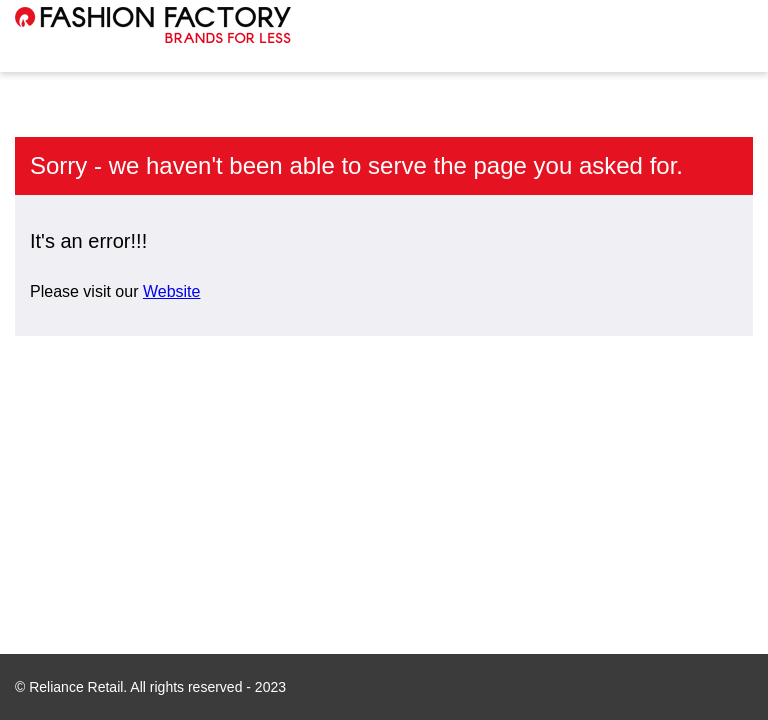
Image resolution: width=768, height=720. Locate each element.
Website (172, 291)
